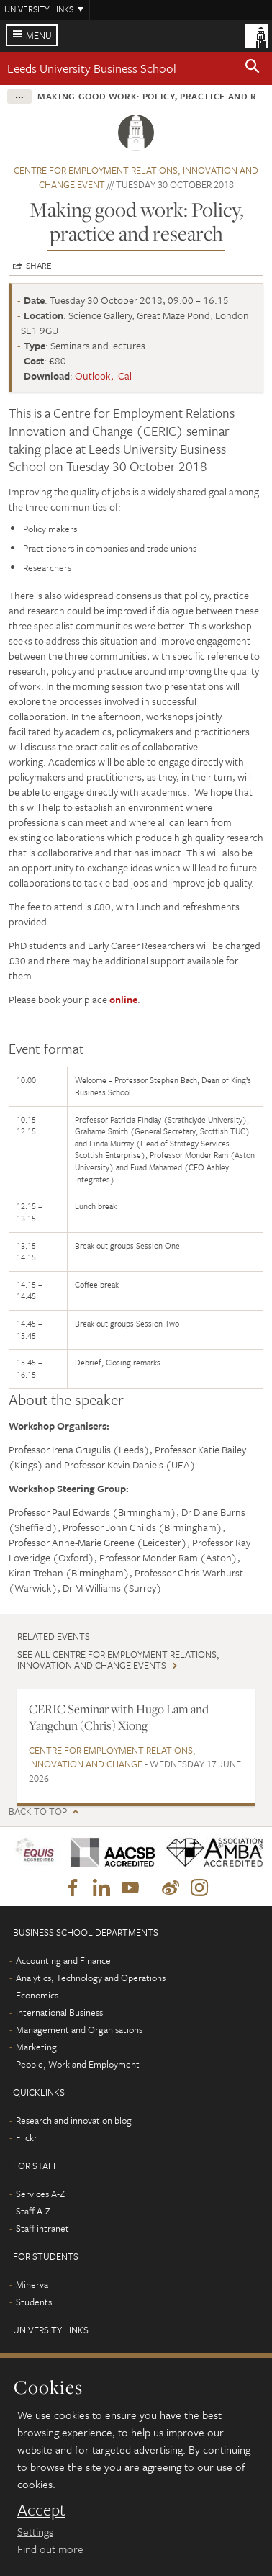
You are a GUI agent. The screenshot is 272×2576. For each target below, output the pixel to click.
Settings (35, 2531)
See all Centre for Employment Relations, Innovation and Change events (118, 1659)
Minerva (32, 2284)
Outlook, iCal (103, 375)
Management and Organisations (79, 2029)
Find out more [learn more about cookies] (50, 2549)
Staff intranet (42, 2228)
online (123, 999)
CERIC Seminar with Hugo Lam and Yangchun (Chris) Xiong (119, 1717)
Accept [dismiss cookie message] (41, 2509)
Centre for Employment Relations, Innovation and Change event (136, 177)
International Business (59, 2012)
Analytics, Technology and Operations (91, 1977)
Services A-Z (40, 2193)
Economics (37, 1995)
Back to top (38, 1811)
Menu (39, 35)
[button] (252, 68)
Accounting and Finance (63, 1960)
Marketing (36, 2046)
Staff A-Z (33, 2211)
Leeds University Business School (91, 68)
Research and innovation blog (74, 2120)
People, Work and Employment (78, 2064)
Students (34, 2301)
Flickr (26, 2137)
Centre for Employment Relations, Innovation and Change (112, 1757)
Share (39, 265)
